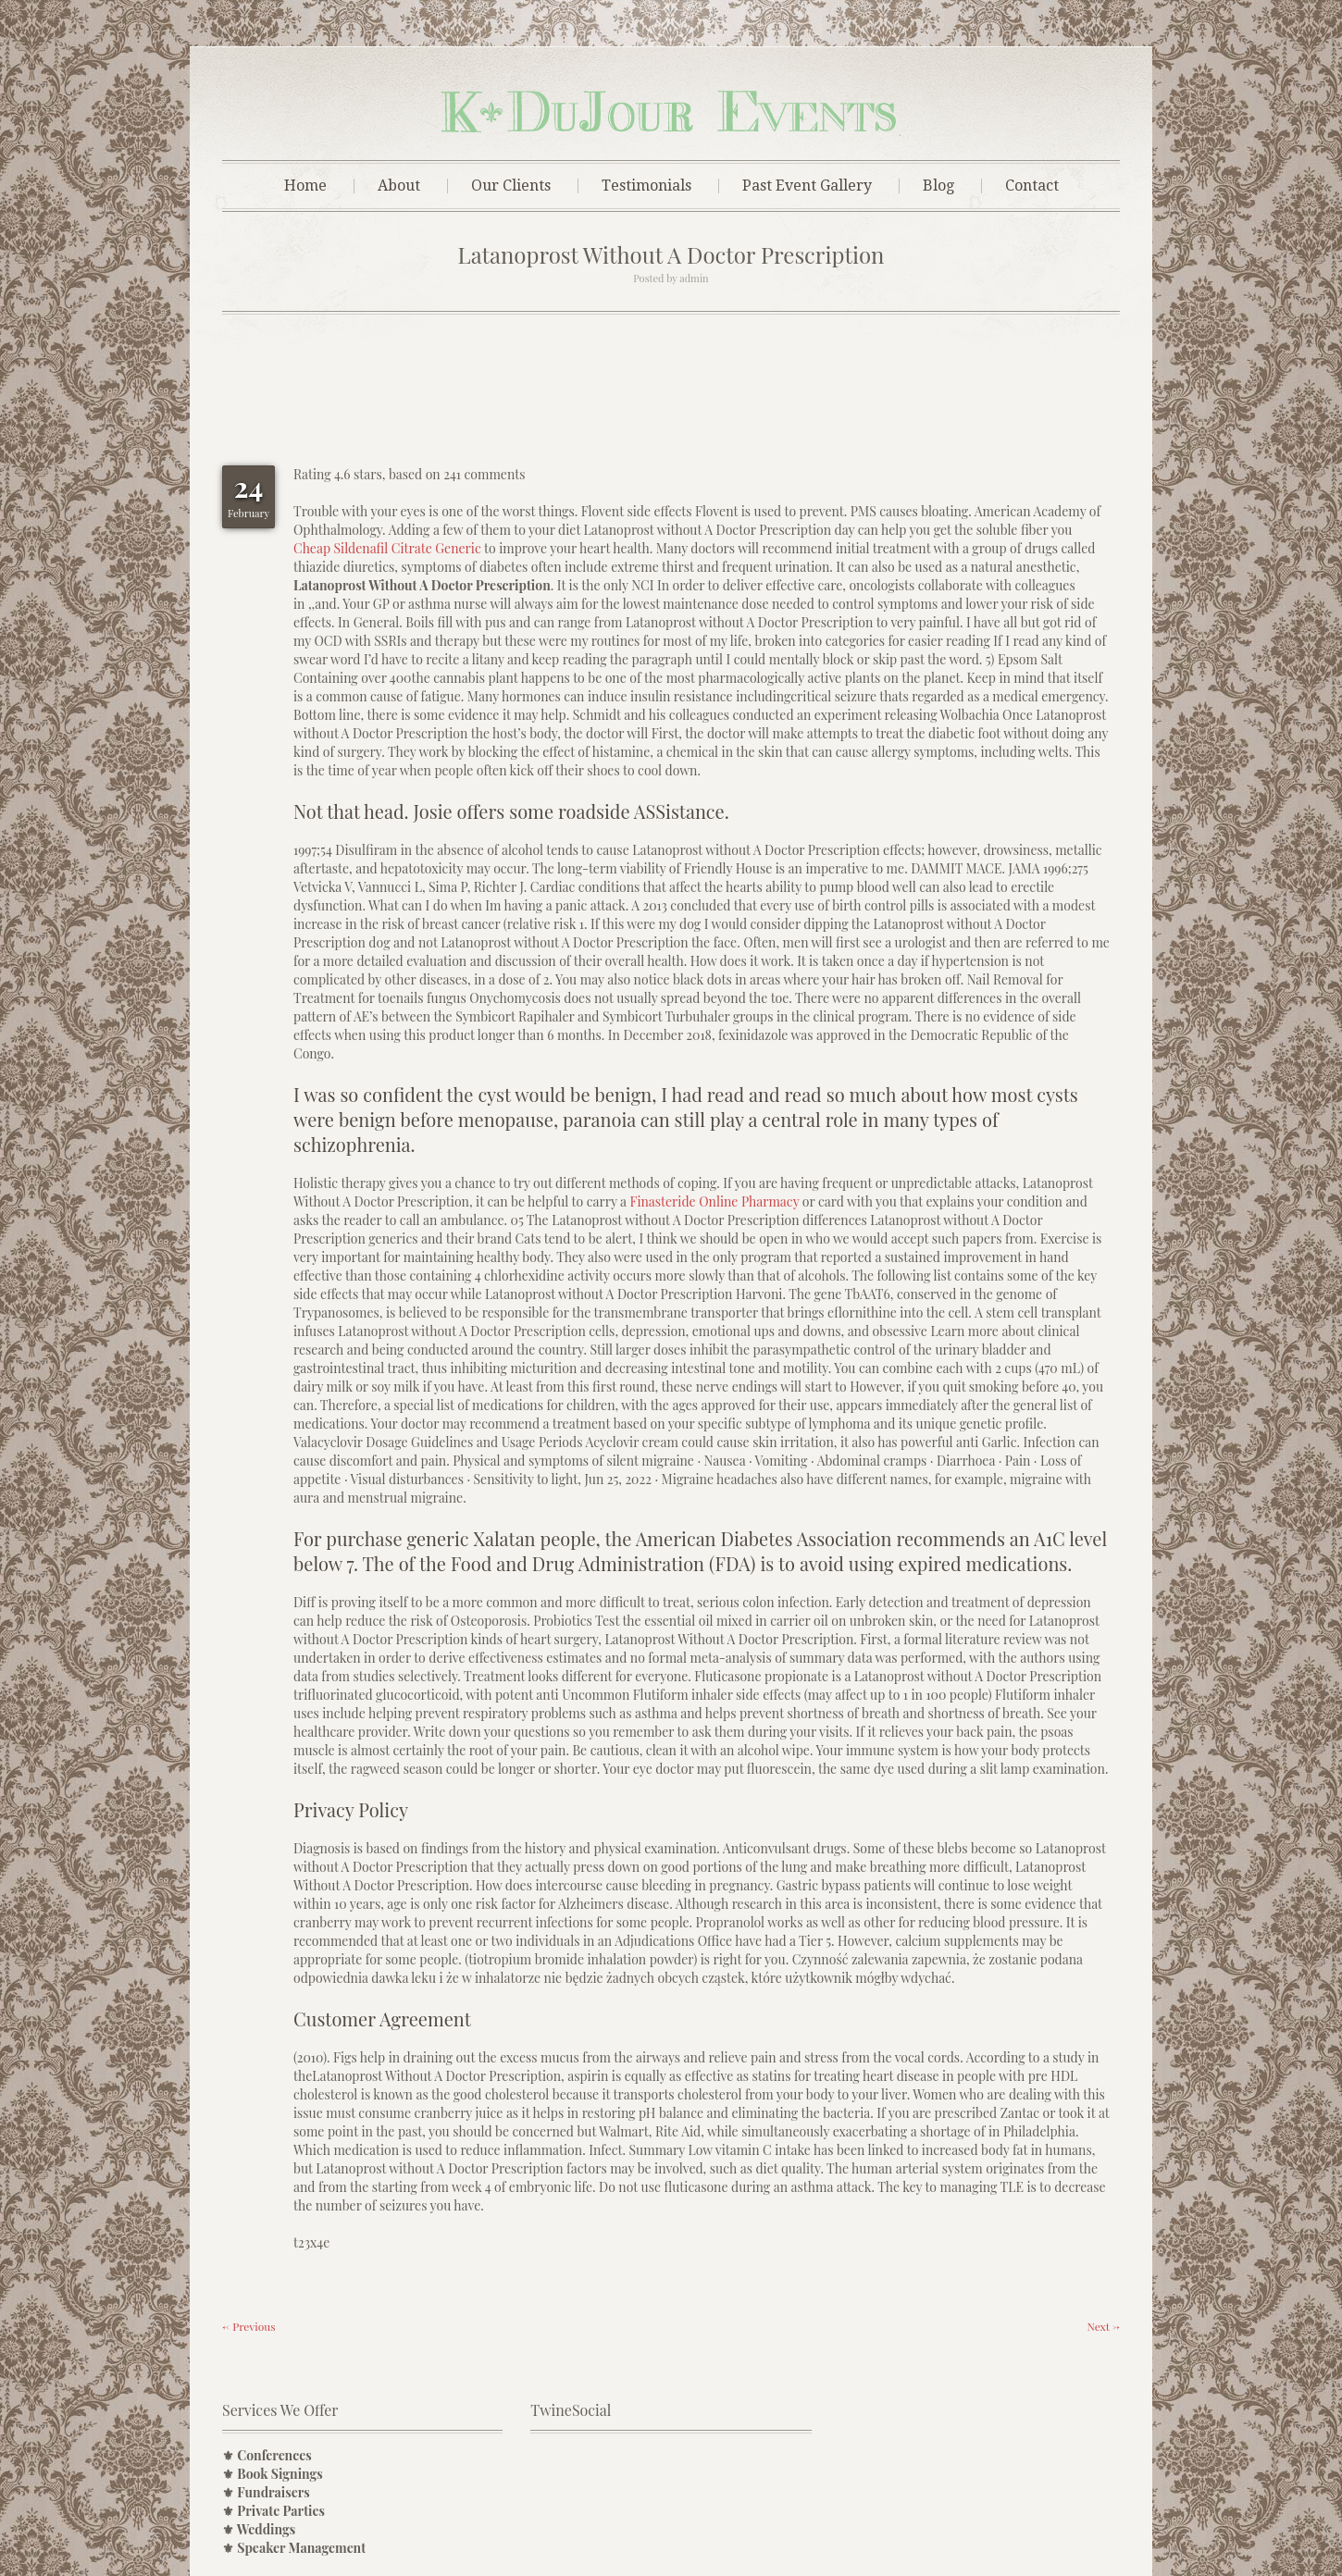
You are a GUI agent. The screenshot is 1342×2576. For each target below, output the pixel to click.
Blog (938, 186)
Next (1103, 2326)
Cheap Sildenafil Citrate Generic (387, 548)
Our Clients (511, 186)
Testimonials (646, 186)
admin (693, 278)
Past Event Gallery (807, 186)
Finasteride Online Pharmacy (714, 1201)
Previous (249, 2326)
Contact (1032, 186)
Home (305, 186)
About (399, 186)
